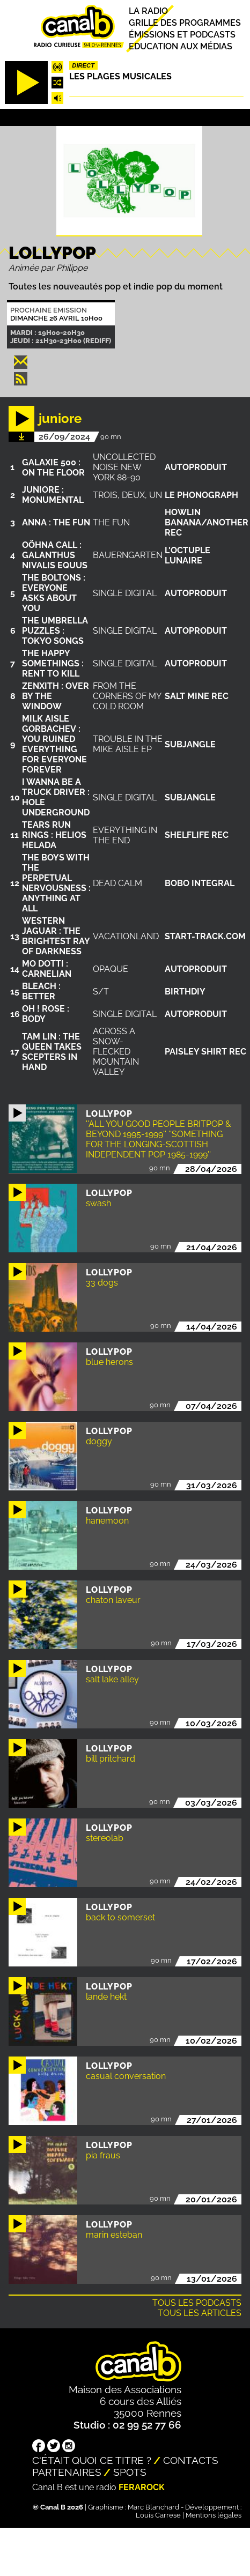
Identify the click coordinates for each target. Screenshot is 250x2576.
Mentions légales (213, 2515)
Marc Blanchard (153, 2507)
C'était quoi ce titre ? (91, 2460)
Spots (129, 2472)
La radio (148, 11)
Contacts (190, 2460)
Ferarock (142, 2487)
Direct (83, 65)
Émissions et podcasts (182, 34)
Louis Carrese (158, 2515)
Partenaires (66, 2472)
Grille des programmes (185, 23)
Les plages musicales (120, 76)
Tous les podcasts (196, 2303)
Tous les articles (199, 2313)
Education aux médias (180, 46)
